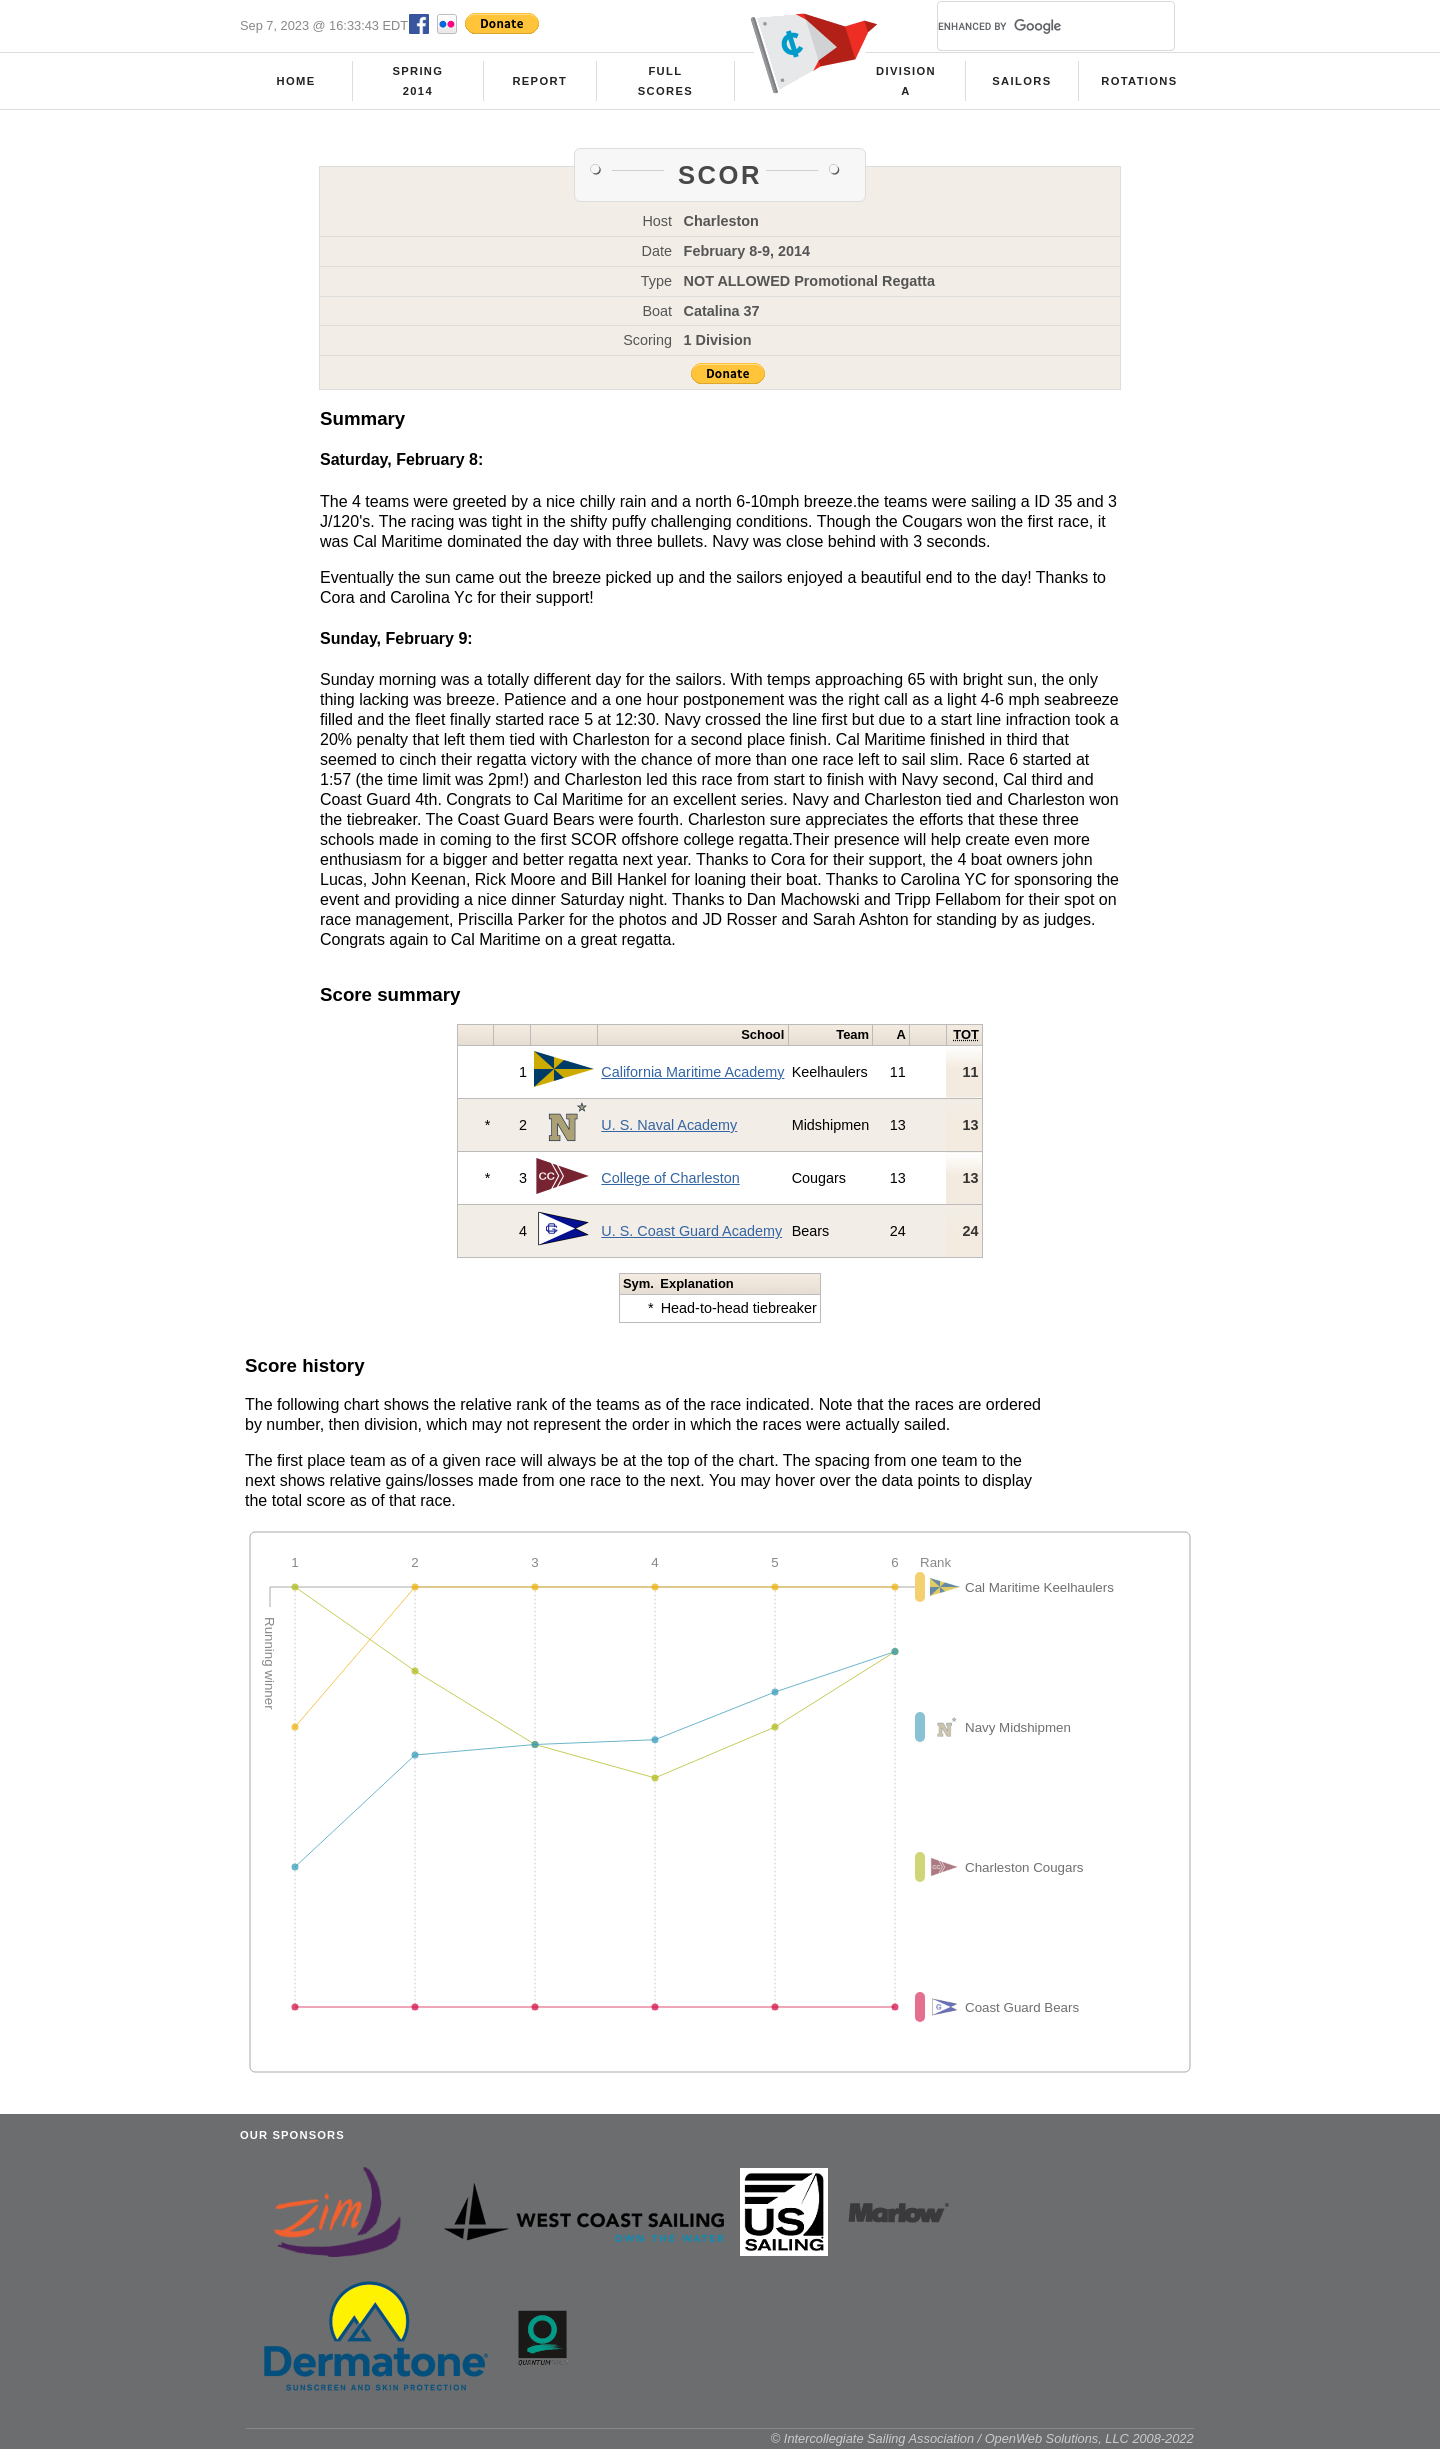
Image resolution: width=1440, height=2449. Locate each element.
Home (296, 81)
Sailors (1021, 81)
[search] (1032, 26)
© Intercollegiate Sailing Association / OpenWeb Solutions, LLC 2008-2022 (982, 2438)
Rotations (1139, 81)
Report (539, 81)
